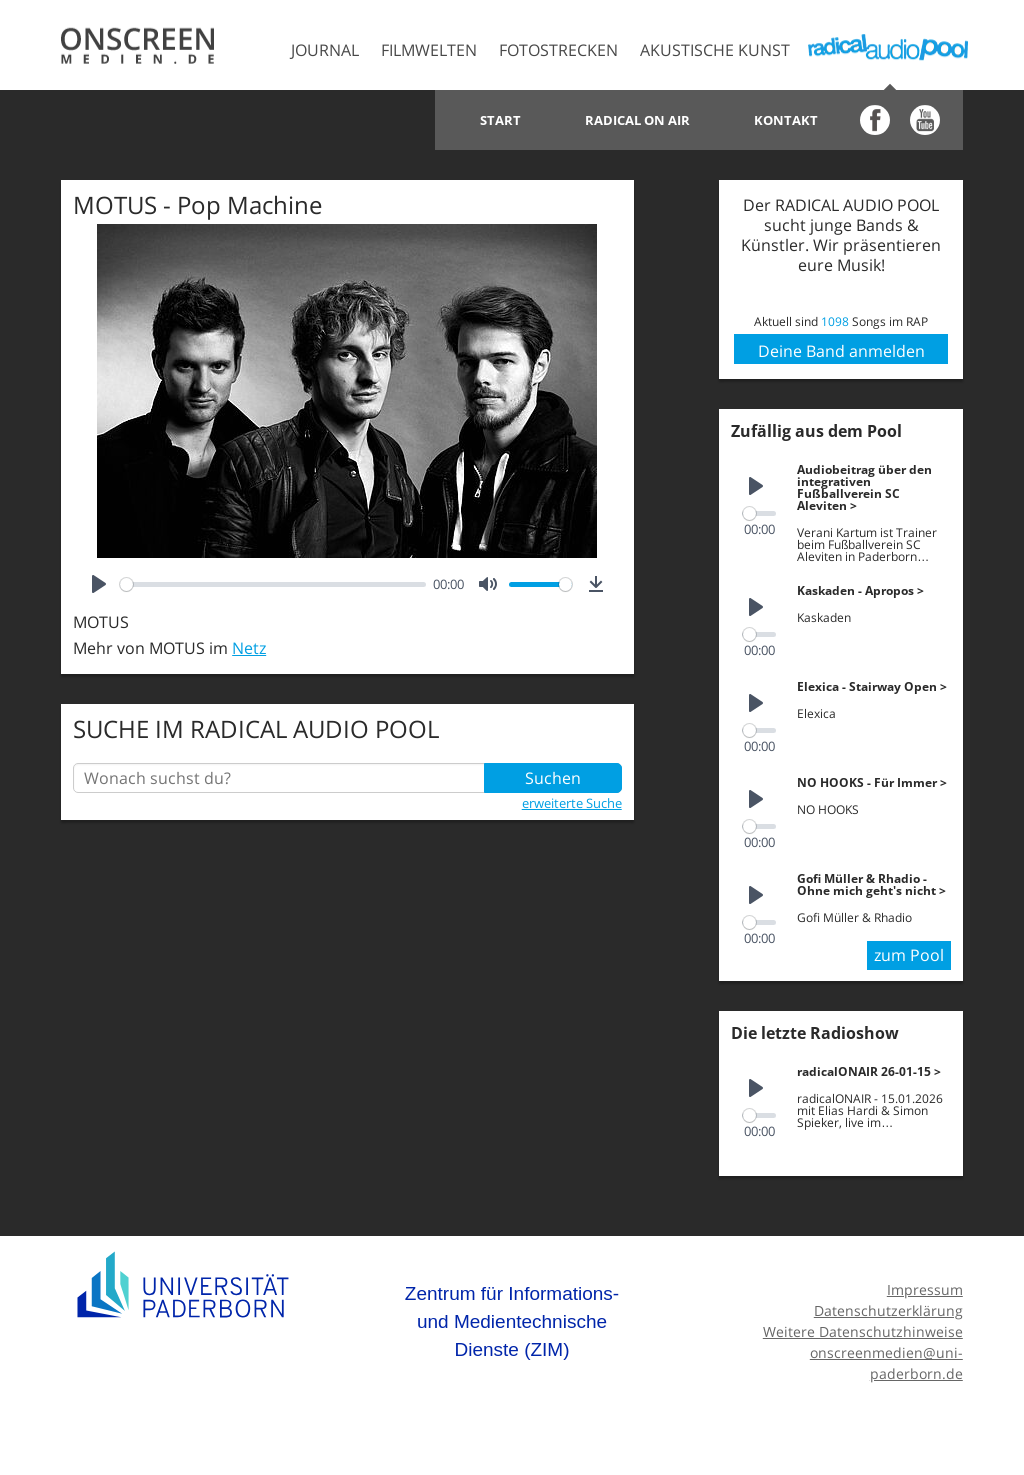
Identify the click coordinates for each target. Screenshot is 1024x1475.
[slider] (272, 584)
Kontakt (786, 120)
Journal (325, 50)
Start (500, 120)
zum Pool (909, 955)
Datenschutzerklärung (888, 1310)
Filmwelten (429, 50)
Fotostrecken (558, 50)
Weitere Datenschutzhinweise (863, 1331)
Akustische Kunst (715, 50)
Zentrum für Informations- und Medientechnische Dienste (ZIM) (512, 1321)
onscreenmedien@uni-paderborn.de (886, 1363)
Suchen (553, 778)
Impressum (925, 1289)
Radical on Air (637, 120)
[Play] (99, 584)
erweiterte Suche (572, 803)
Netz (249, 648)
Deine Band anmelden (841, 351)
